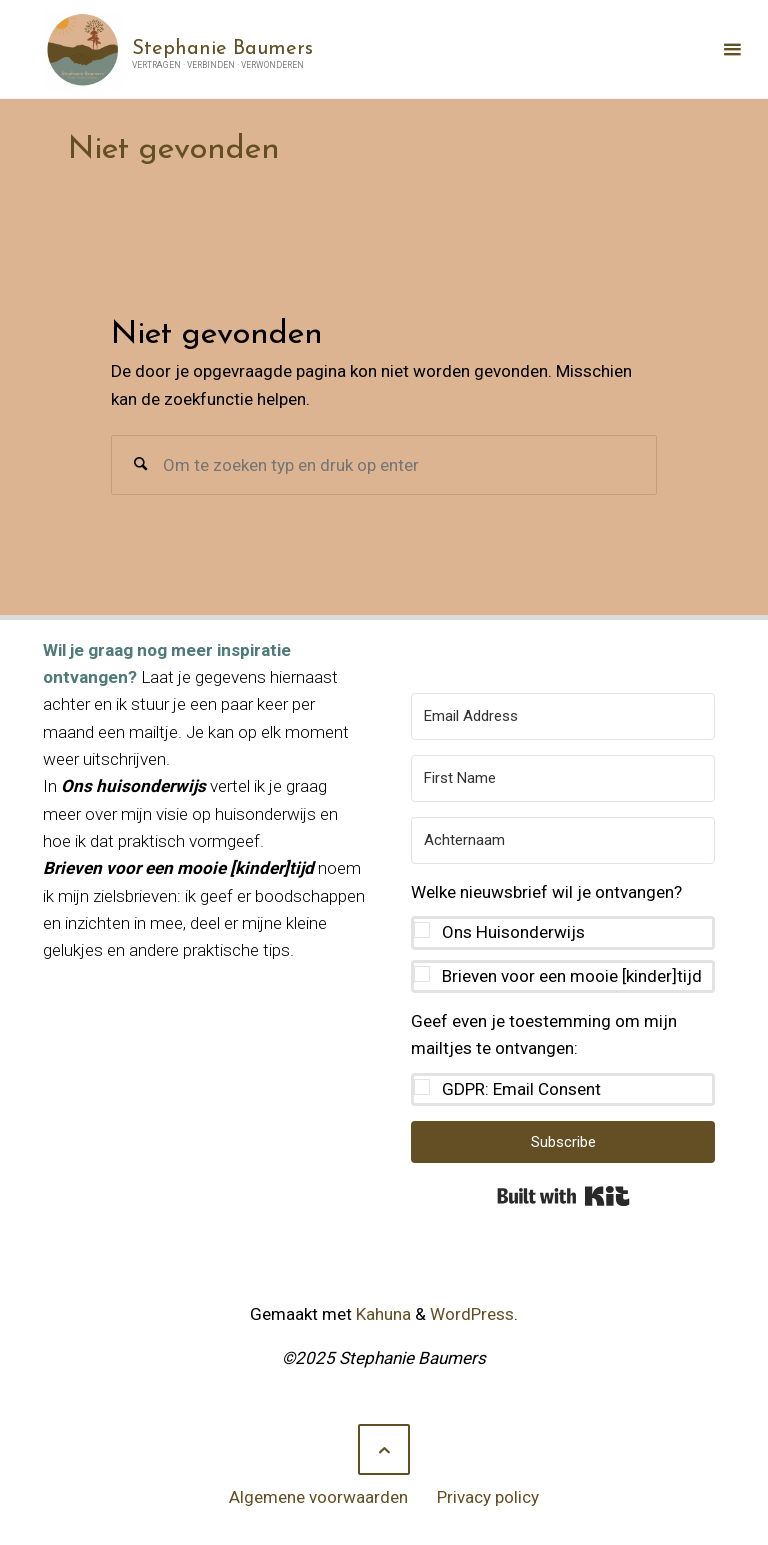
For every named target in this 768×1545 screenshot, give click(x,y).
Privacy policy (488, 1497)
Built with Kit (563, 1196)
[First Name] (563, 778)
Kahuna (381, 1314)
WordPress (472, 1314)
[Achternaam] (563, 840)
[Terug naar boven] (383, 1449)
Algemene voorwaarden (318, 1497)
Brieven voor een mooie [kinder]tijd (572, 976)
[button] (563, 936)
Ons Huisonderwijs (513, 932)
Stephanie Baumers (222, 48)
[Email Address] (563, 716)
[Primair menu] (732, 49)
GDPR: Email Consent (521, 1089)
